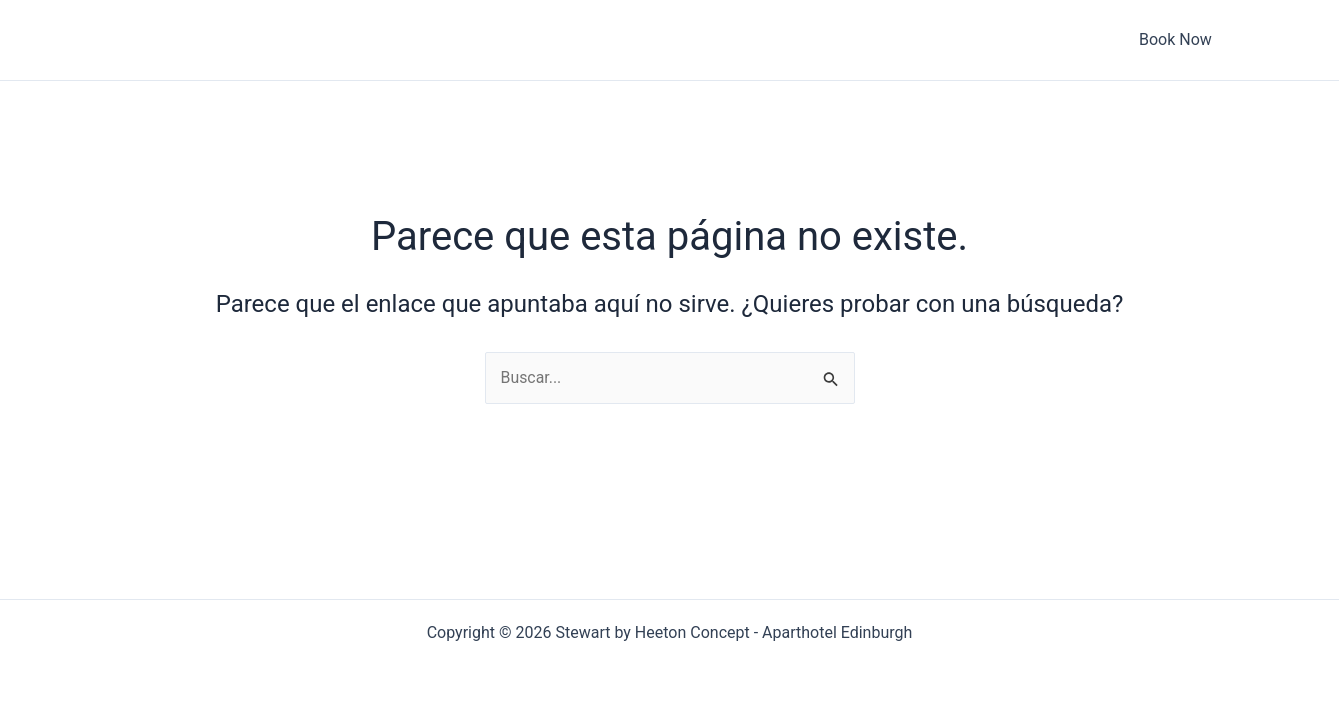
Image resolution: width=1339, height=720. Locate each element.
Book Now (1142, 39)
